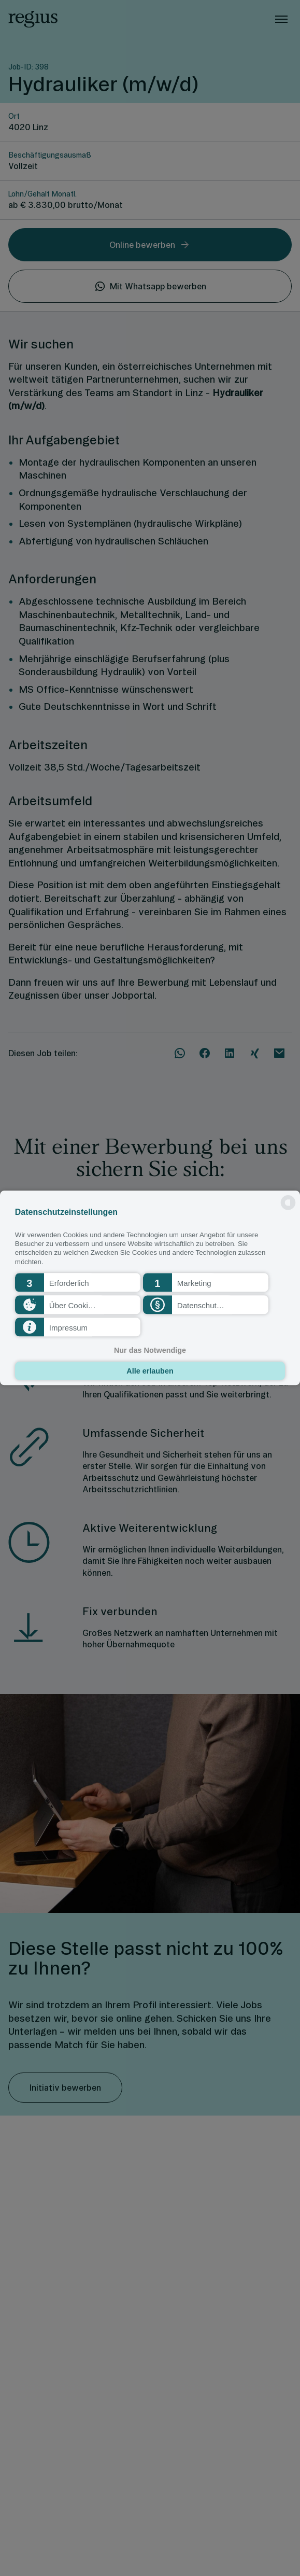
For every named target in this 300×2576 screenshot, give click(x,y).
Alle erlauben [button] (149, 1371)
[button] (78, 1282)
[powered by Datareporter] (288, 1209)
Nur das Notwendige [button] (150, 1350)
